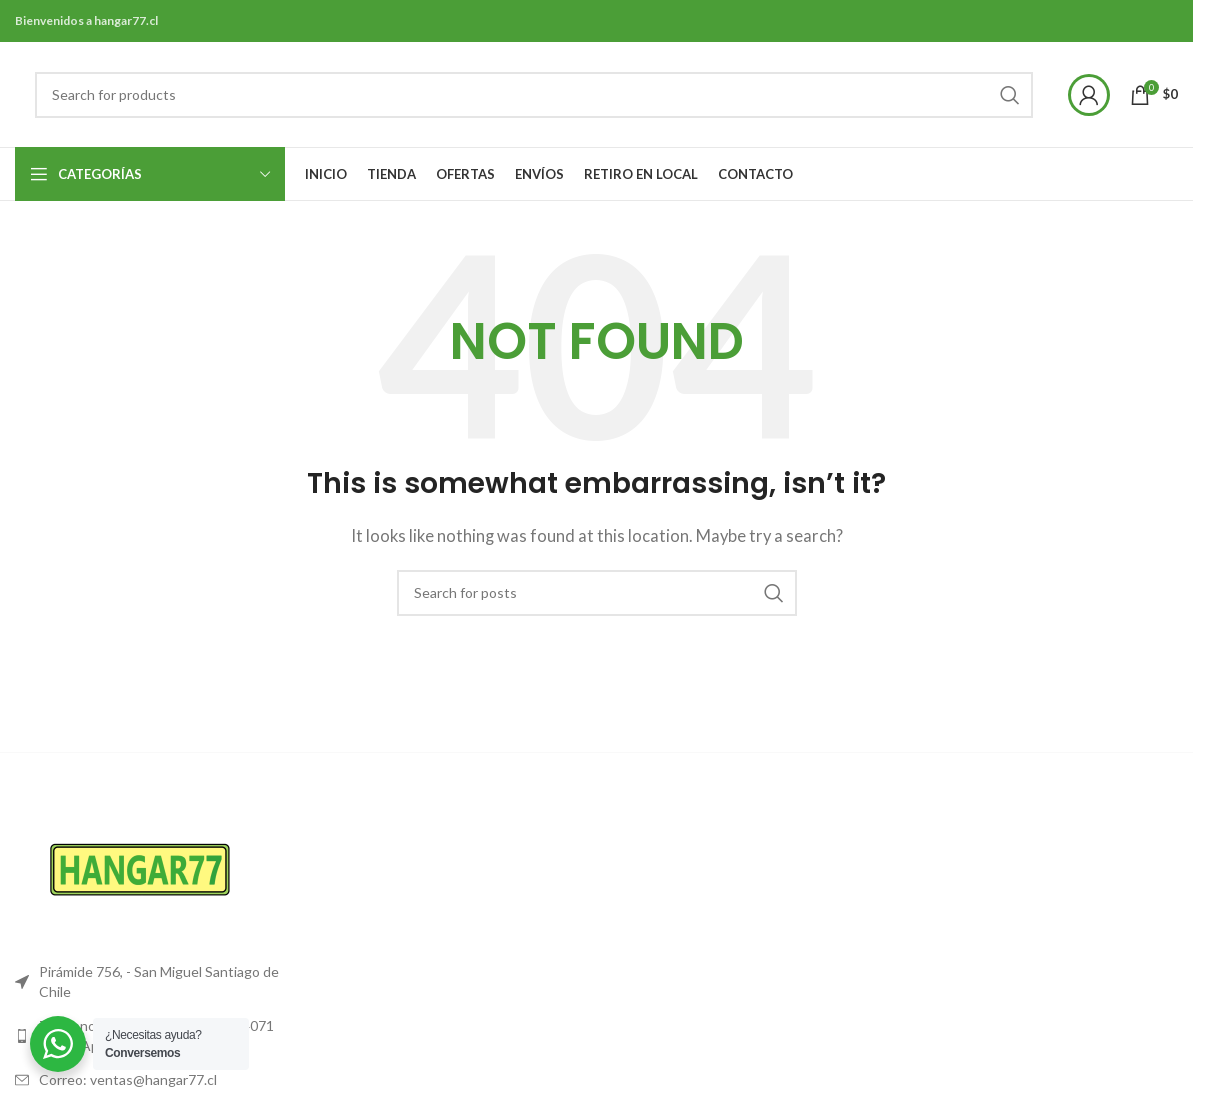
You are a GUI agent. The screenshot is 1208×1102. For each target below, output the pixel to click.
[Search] (534, 95)
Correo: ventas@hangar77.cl (128, 1079)
